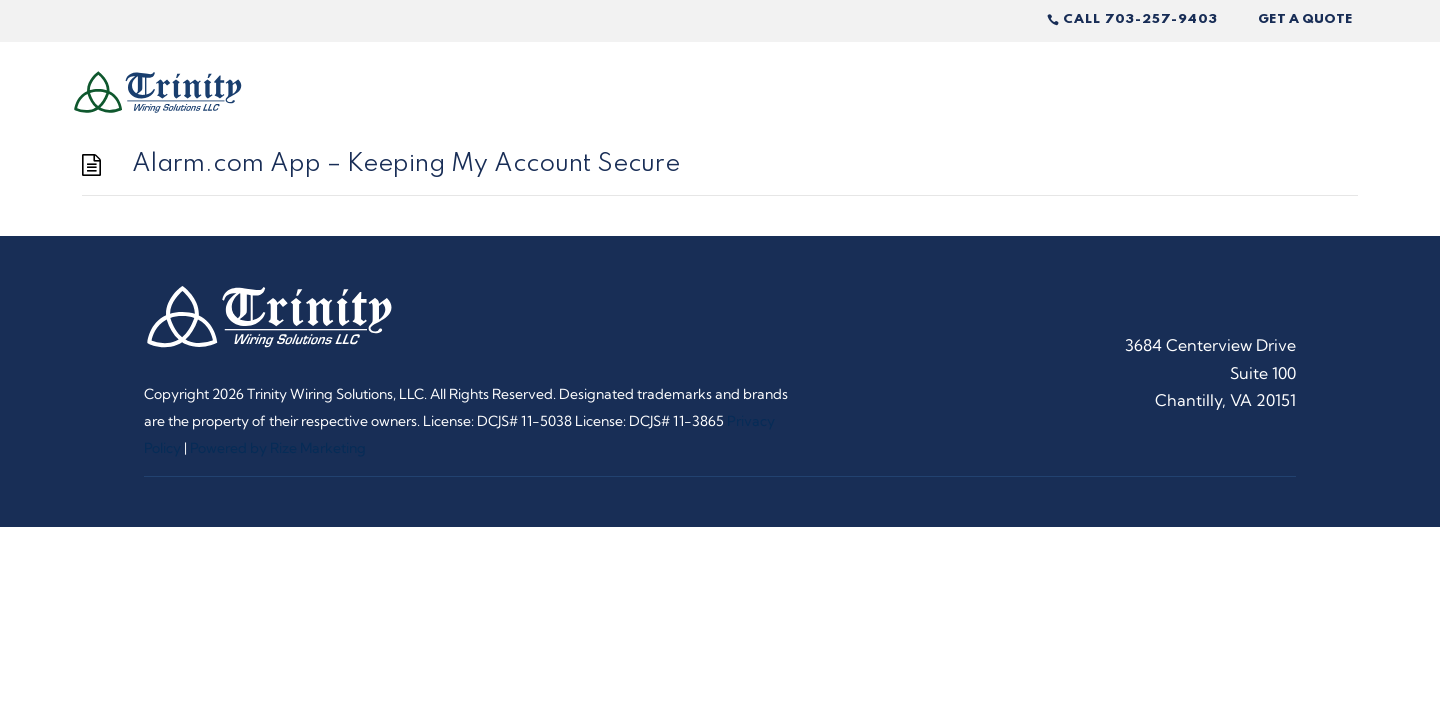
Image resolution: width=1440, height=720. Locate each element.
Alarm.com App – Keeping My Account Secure (406, 164)
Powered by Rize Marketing (278, 448)
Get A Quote (1305, 19)
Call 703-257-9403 (1140, 19)
